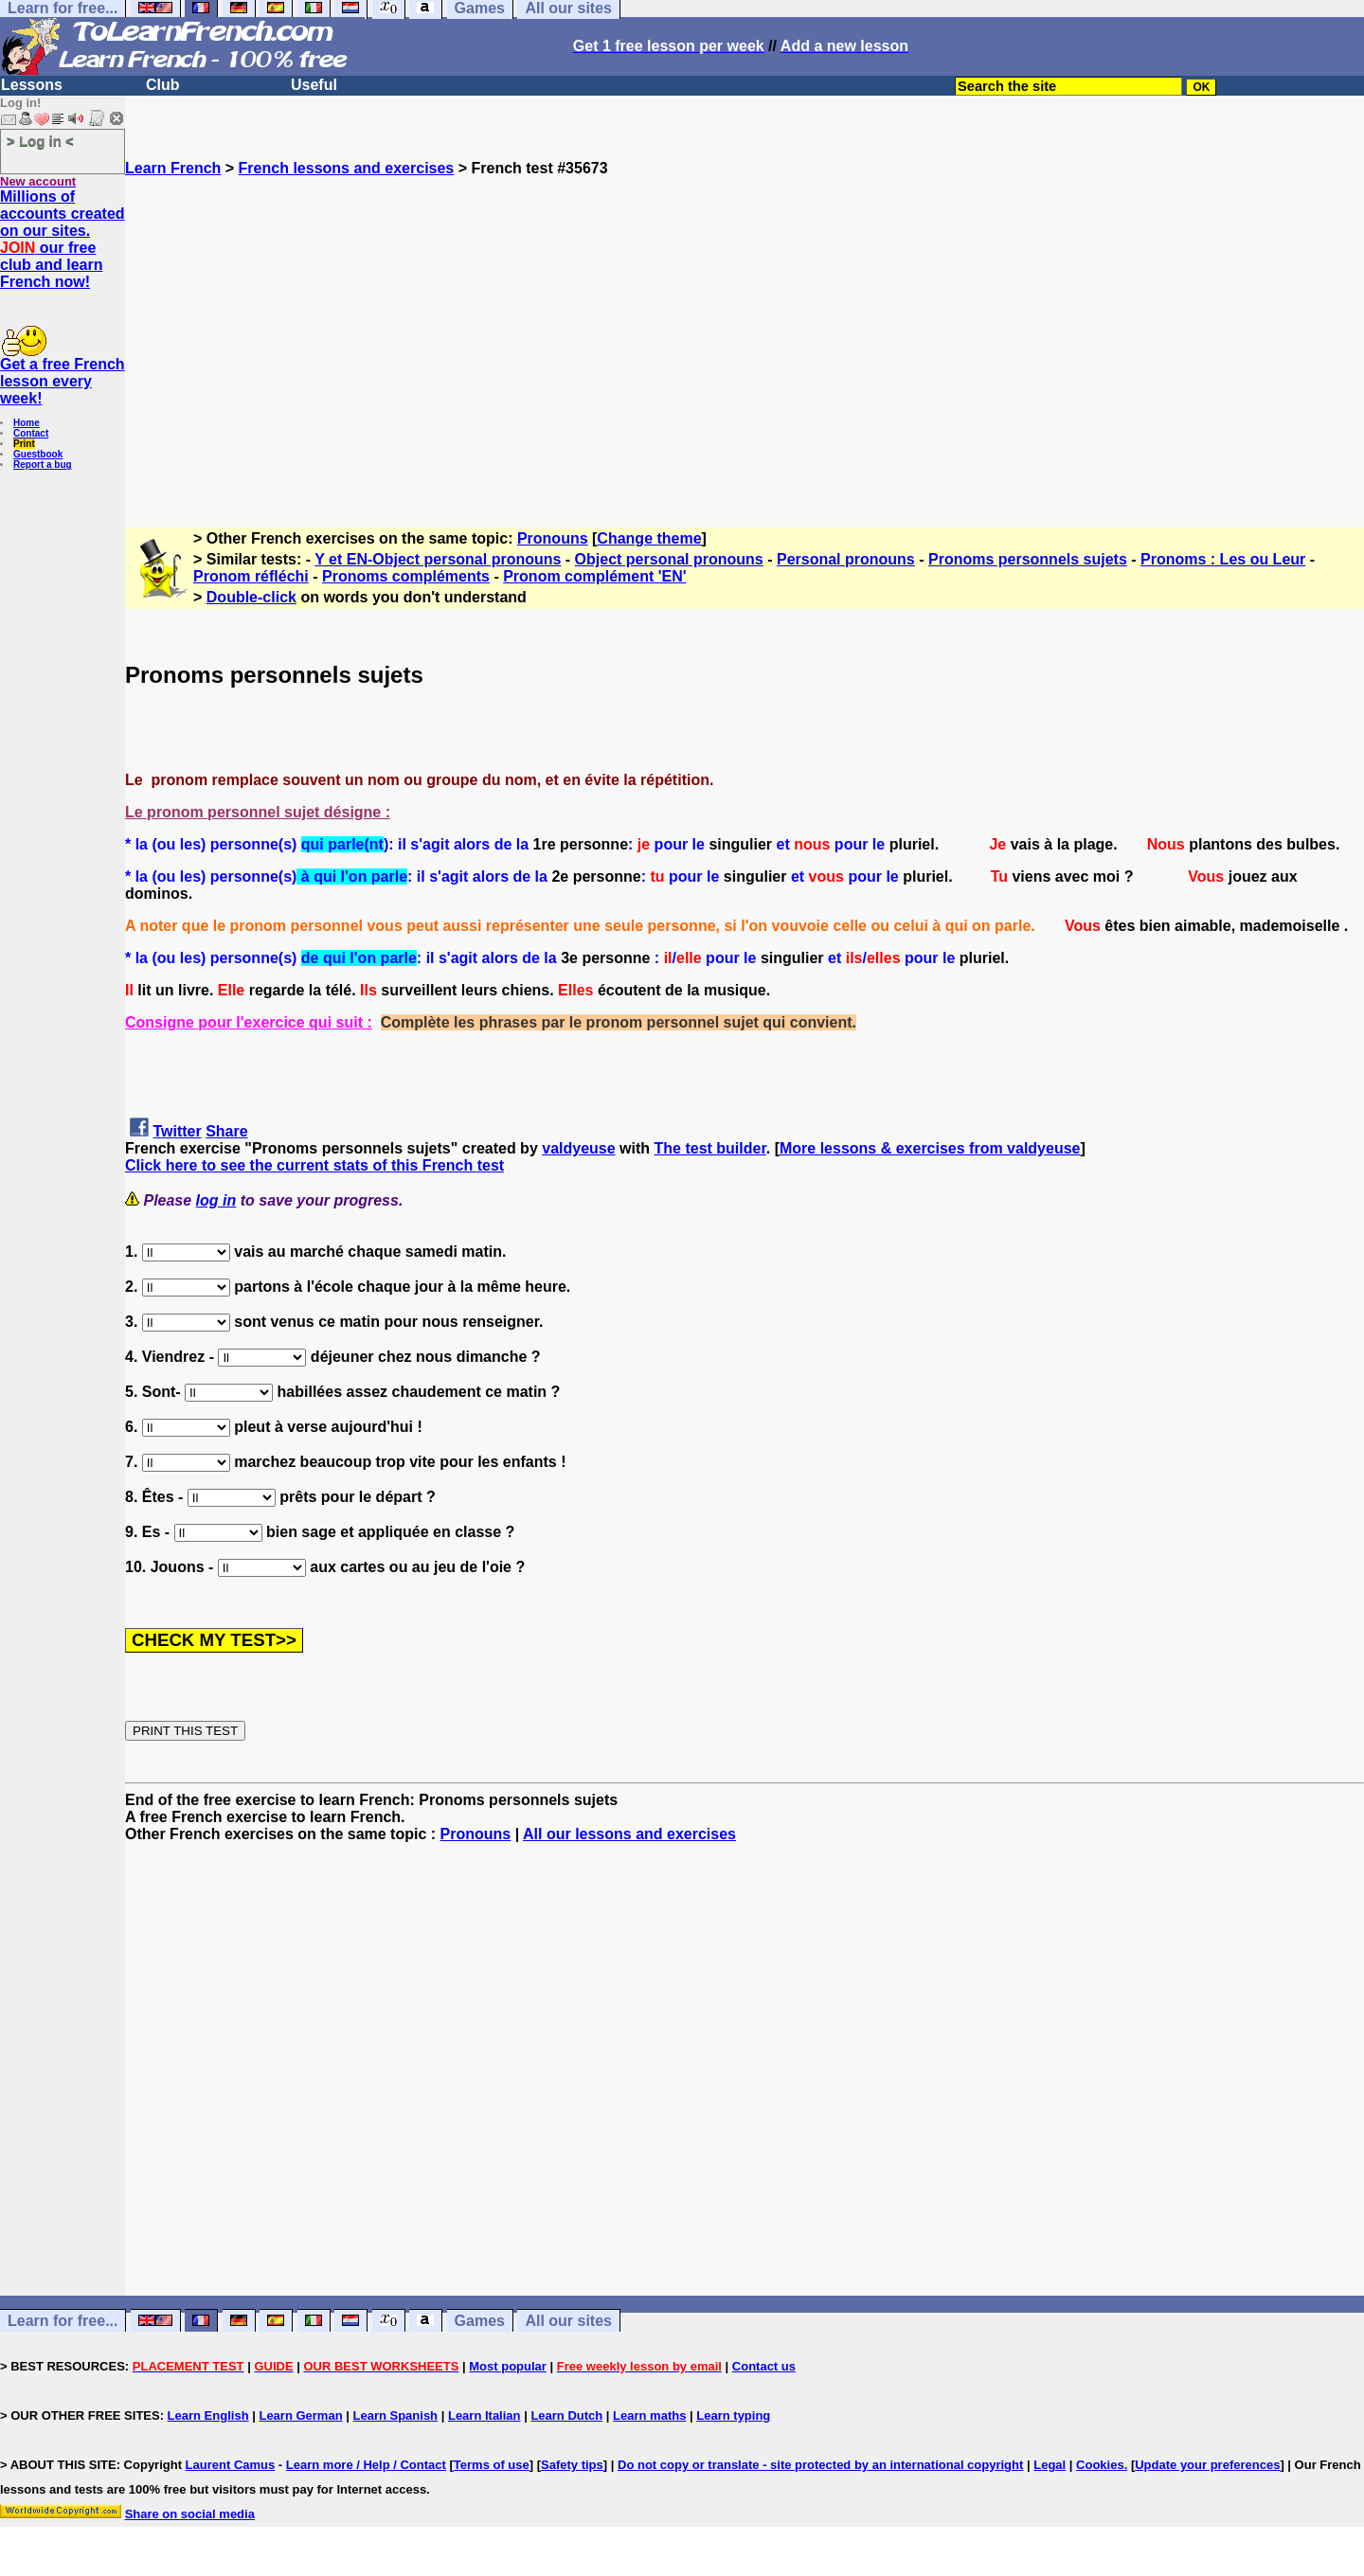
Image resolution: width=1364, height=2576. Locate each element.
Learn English (208, 2415)
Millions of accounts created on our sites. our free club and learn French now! (62, 239)
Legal (1049, 2465)
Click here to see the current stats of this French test (314, 1165)
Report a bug (42, 464)
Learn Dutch (566, 2415)
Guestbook (38, 454)
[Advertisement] (744, 343)
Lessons (32, 85)
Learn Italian (484, 2415)
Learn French (173, 168)
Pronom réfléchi (251, 576)
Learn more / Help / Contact (366, 2465)
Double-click (251, 597)
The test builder (710, 1148)
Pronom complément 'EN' (594, 576)
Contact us (764, 2366)
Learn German (300, 2415)
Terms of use (491, 2465)
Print (24, 443)
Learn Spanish (395, 2415)
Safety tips (572, 2465)
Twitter (177, 1131)
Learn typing (733, 2415)
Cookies (1100, 2465)
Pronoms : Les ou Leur (1222, 559)
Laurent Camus (231, 2465)
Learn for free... (62, 2321)
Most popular (508, 2366)
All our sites (568, 2321)
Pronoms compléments (406, 576)
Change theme (649, 538)
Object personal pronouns (669, 559)
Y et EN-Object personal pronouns (437, 559)
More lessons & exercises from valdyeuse (930, 1148)
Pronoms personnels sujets (1027, 559)
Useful (314, 85)
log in (216, 1200)
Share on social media (190, 2514)
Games (480, 2321)
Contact (30, 433)
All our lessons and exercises (629, 1834)
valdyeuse (578, 1148)
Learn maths (649, 2415)
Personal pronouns (846, 559)
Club (163, 85)
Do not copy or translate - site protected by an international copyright (820, 2465)
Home (26, 423)
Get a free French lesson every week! (62, 381)
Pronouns (552, 538)
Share (226, 1131)
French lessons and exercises (347, 168)
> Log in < (40, 141)
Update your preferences (1207, 2465)
